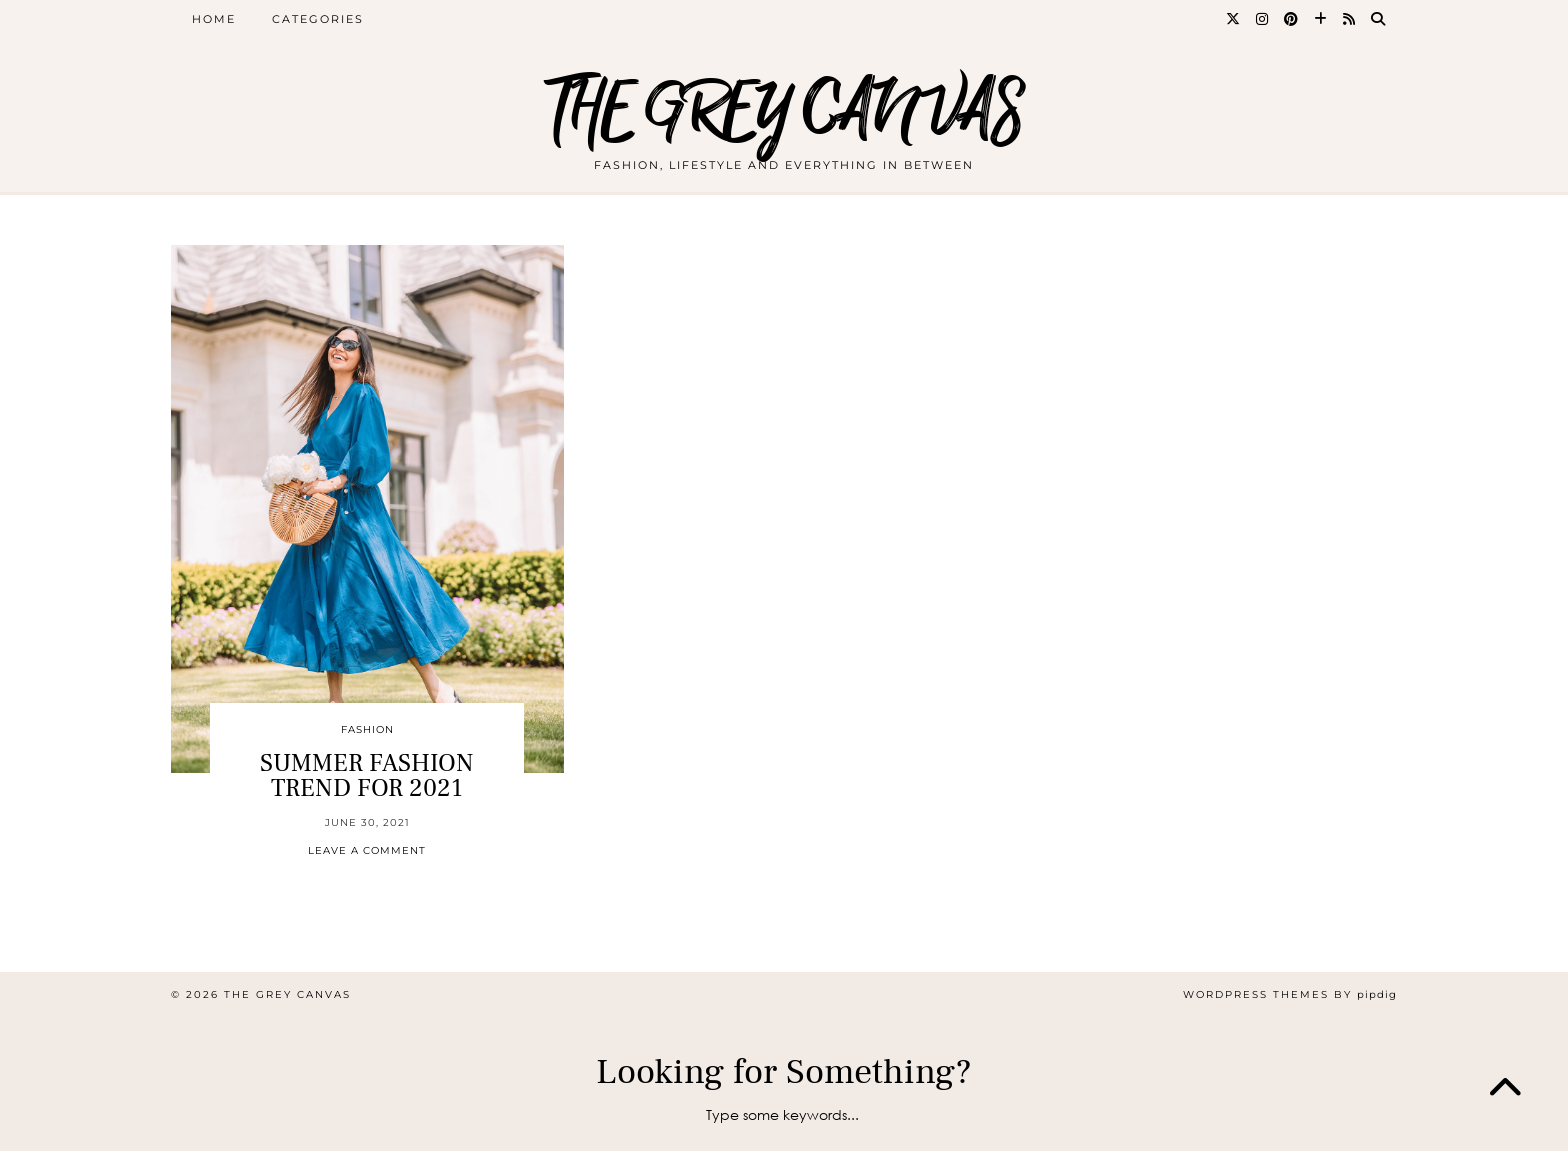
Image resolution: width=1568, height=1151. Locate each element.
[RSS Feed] (1350, 19)
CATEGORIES (318, 19)
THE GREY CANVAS (784, 112)
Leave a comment (367, 850)
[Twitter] (1234, 19)
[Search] (1379, 19)
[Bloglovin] (1321, 19)
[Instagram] (1263, 19)
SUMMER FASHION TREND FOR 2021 (367, 775)
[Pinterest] (1292, 19)
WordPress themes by (1290, 994)
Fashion (367, 729)
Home (214, 19)
